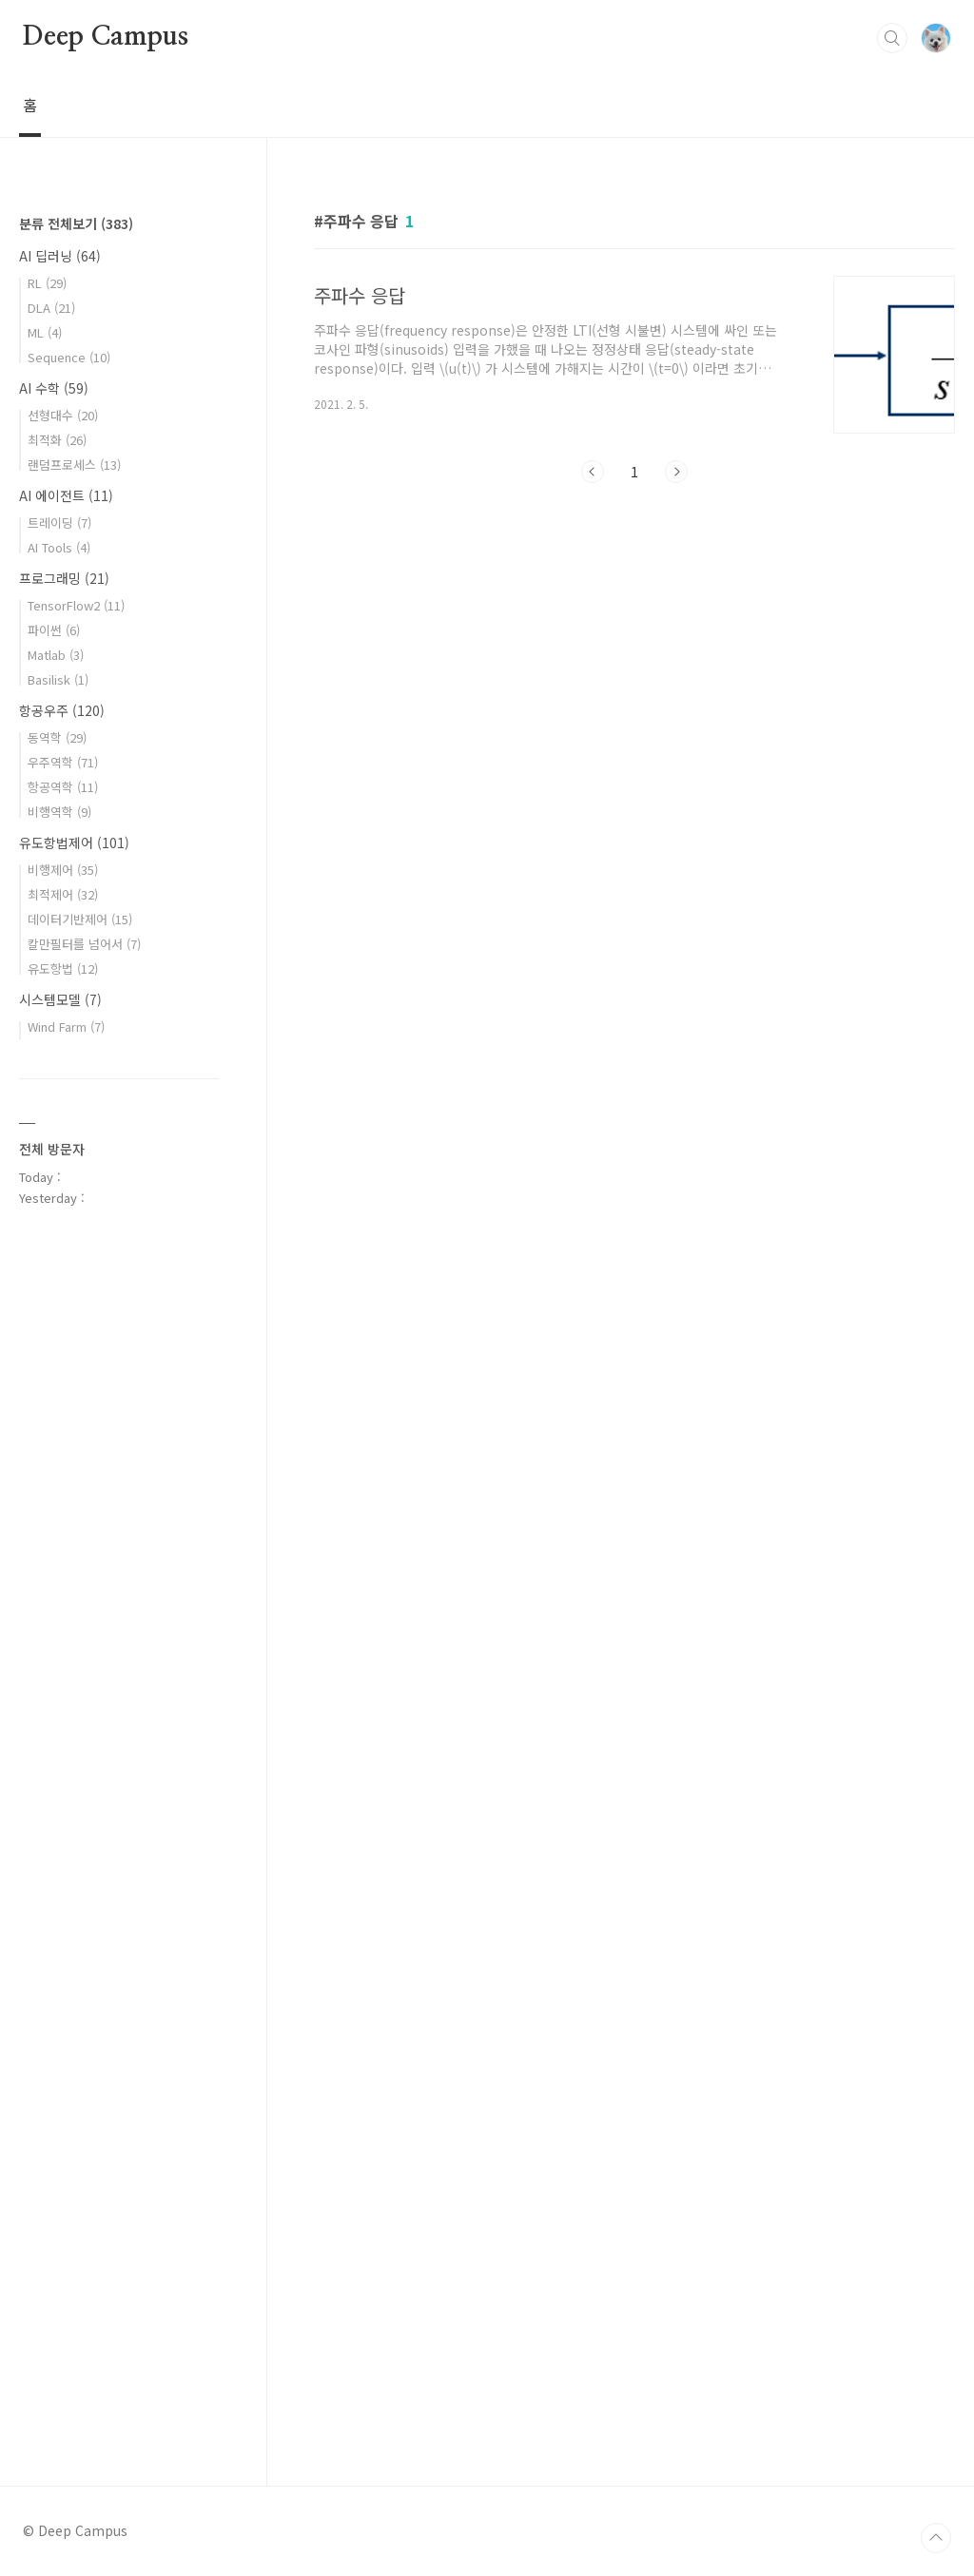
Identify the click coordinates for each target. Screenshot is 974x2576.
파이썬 (54, 630)
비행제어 (63, 870)
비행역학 (59, 812)
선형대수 (63, 415)
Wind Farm (66, 1026)
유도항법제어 (74, 842)
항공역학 (63, 787)
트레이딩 (59, 522)
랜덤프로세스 (74, 464)
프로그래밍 (64, 578)
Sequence (69, 357)
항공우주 (62, 710)
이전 (592, 471)
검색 (892, 38)
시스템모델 (60, 999)
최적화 (57, 440)
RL (47, 283)
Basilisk (58, 679)
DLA (51, 308)
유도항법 (63, 968)
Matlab (56, 655)
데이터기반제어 (80, 919)
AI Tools (59, 547)
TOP (936, 2538)
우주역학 (63, 762)
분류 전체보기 (76, 223)
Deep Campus (105, 37)
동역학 (57, 737)
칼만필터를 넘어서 (84, 944)
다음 (676, 471)
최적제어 (63, 894)
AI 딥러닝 (60, 255)
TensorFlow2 (76, 605)
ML (45, 332)
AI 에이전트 (66, 495)
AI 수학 (53, 387)
